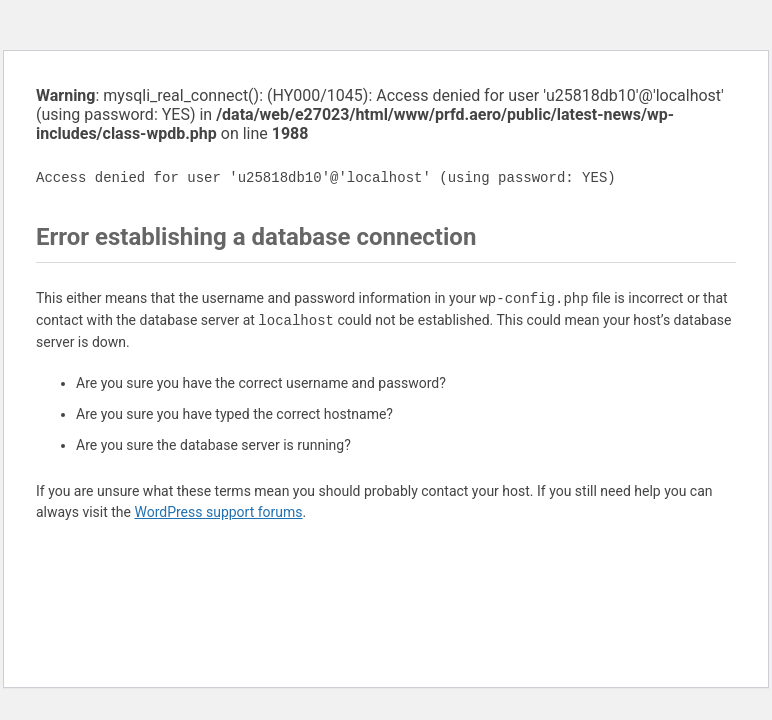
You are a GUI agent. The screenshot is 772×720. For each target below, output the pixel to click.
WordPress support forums (218, 512)
